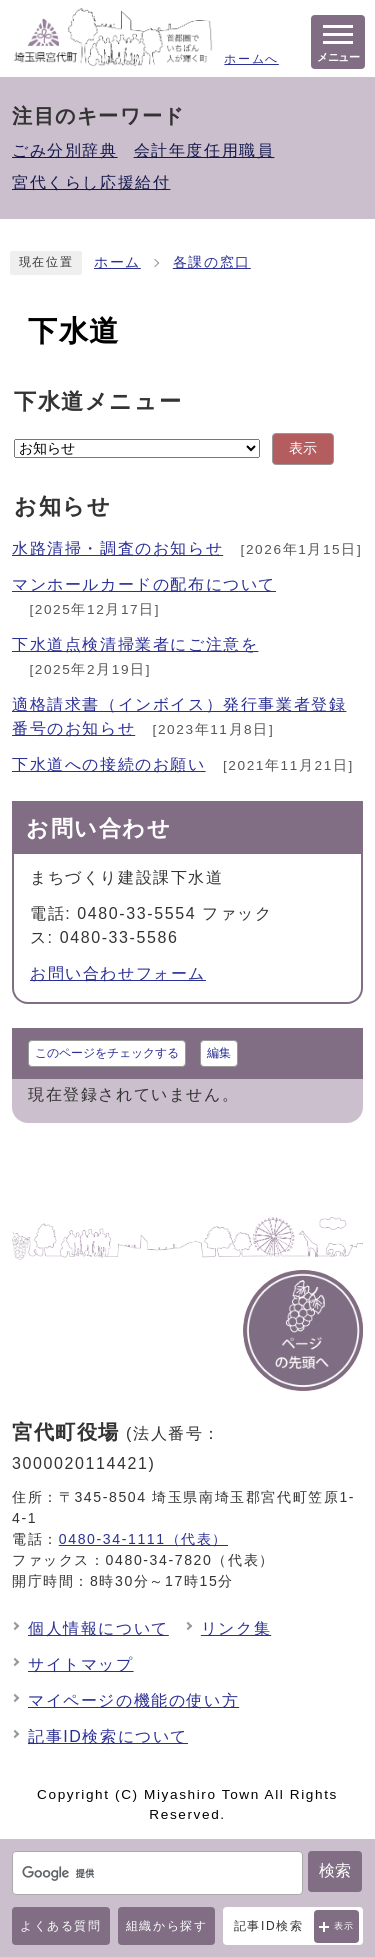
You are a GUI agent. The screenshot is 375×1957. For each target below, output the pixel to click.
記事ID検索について (108, 1736)
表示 (344, 1926)
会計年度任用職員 (204, 150)
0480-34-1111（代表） (143, 1539)
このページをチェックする (107, 1053)
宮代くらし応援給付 (91, 182)
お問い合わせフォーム (118, 973)
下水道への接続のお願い (109, 764)
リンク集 (236, 1628)
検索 (335, 1870)
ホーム (117, 262)
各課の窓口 (212, 262)
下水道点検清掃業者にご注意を (135, 644)
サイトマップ (81, 1664)
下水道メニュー (98, 401)
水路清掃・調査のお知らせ (117, 548)
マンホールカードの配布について (144, 584)
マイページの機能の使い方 (133, 1700)
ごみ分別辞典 (65, 150)
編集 (219, 1053)
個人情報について (98, 1628)
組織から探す (167, 1926)
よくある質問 (61, 1926)
